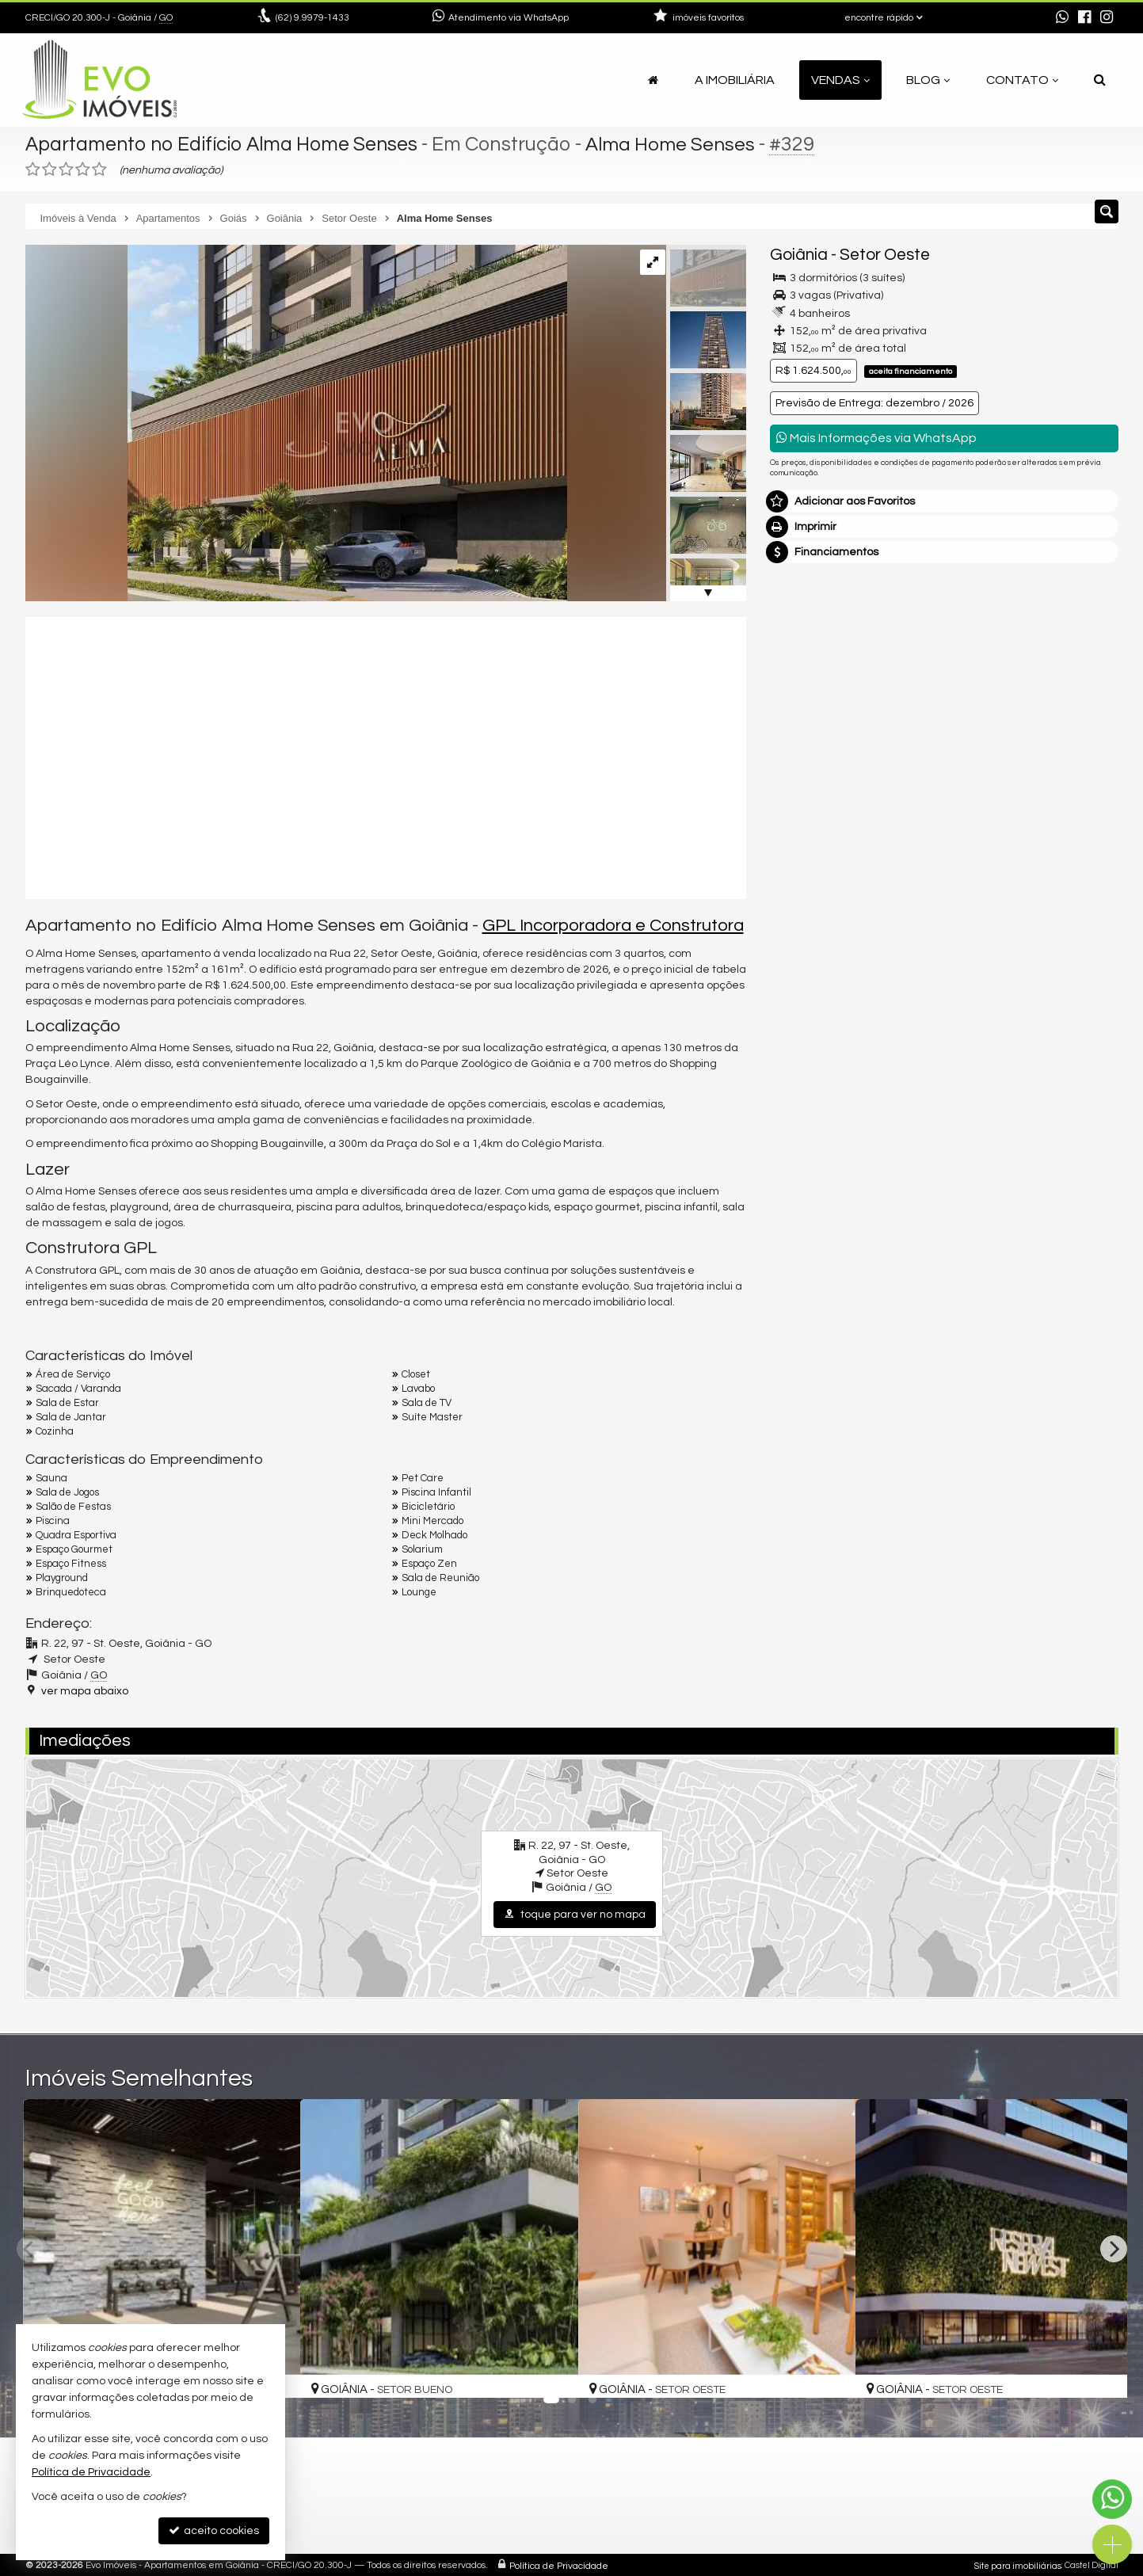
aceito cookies (214, 2530)
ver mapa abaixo (84, 1690)
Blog (928, 80)
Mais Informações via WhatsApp (876, 437)
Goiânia (799, 254)
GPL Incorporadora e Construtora (613, 925)
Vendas (840, 80)
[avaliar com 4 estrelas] (82, 169)
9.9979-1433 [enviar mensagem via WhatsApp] (312, 18)
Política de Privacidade (558, 2564)
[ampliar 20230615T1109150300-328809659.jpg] (296, 423)
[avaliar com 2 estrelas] (49, 169)
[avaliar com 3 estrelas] (66, 169)
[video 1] (385, 755)
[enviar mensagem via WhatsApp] (1062, 18)
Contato (1022, 80)
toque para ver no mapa (575, 1914)
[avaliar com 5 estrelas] (99, 169)
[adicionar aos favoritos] (549, 2372)
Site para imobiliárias (1017, 2563)
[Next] (1113, 2248)
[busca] (1100, 80)
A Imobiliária (735, 80)
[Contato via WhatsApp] (1112, 2499)
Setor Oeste (885, 254)
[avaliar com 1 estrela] (32, 169)
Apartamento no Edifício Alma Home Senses (224, 144)
